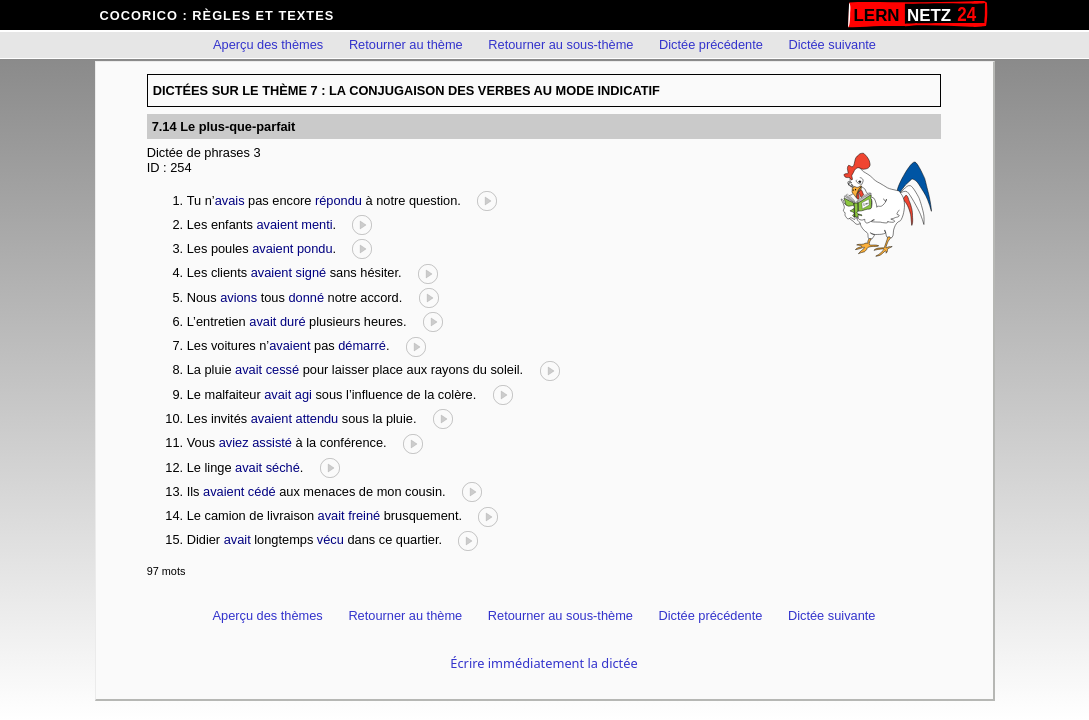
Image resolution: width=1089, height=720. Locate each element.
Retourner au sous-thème (560, 44)
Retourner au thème (406, 44)
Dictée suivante (832, 44)
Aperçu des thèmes (268, 44)
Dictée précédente (711, 44)
